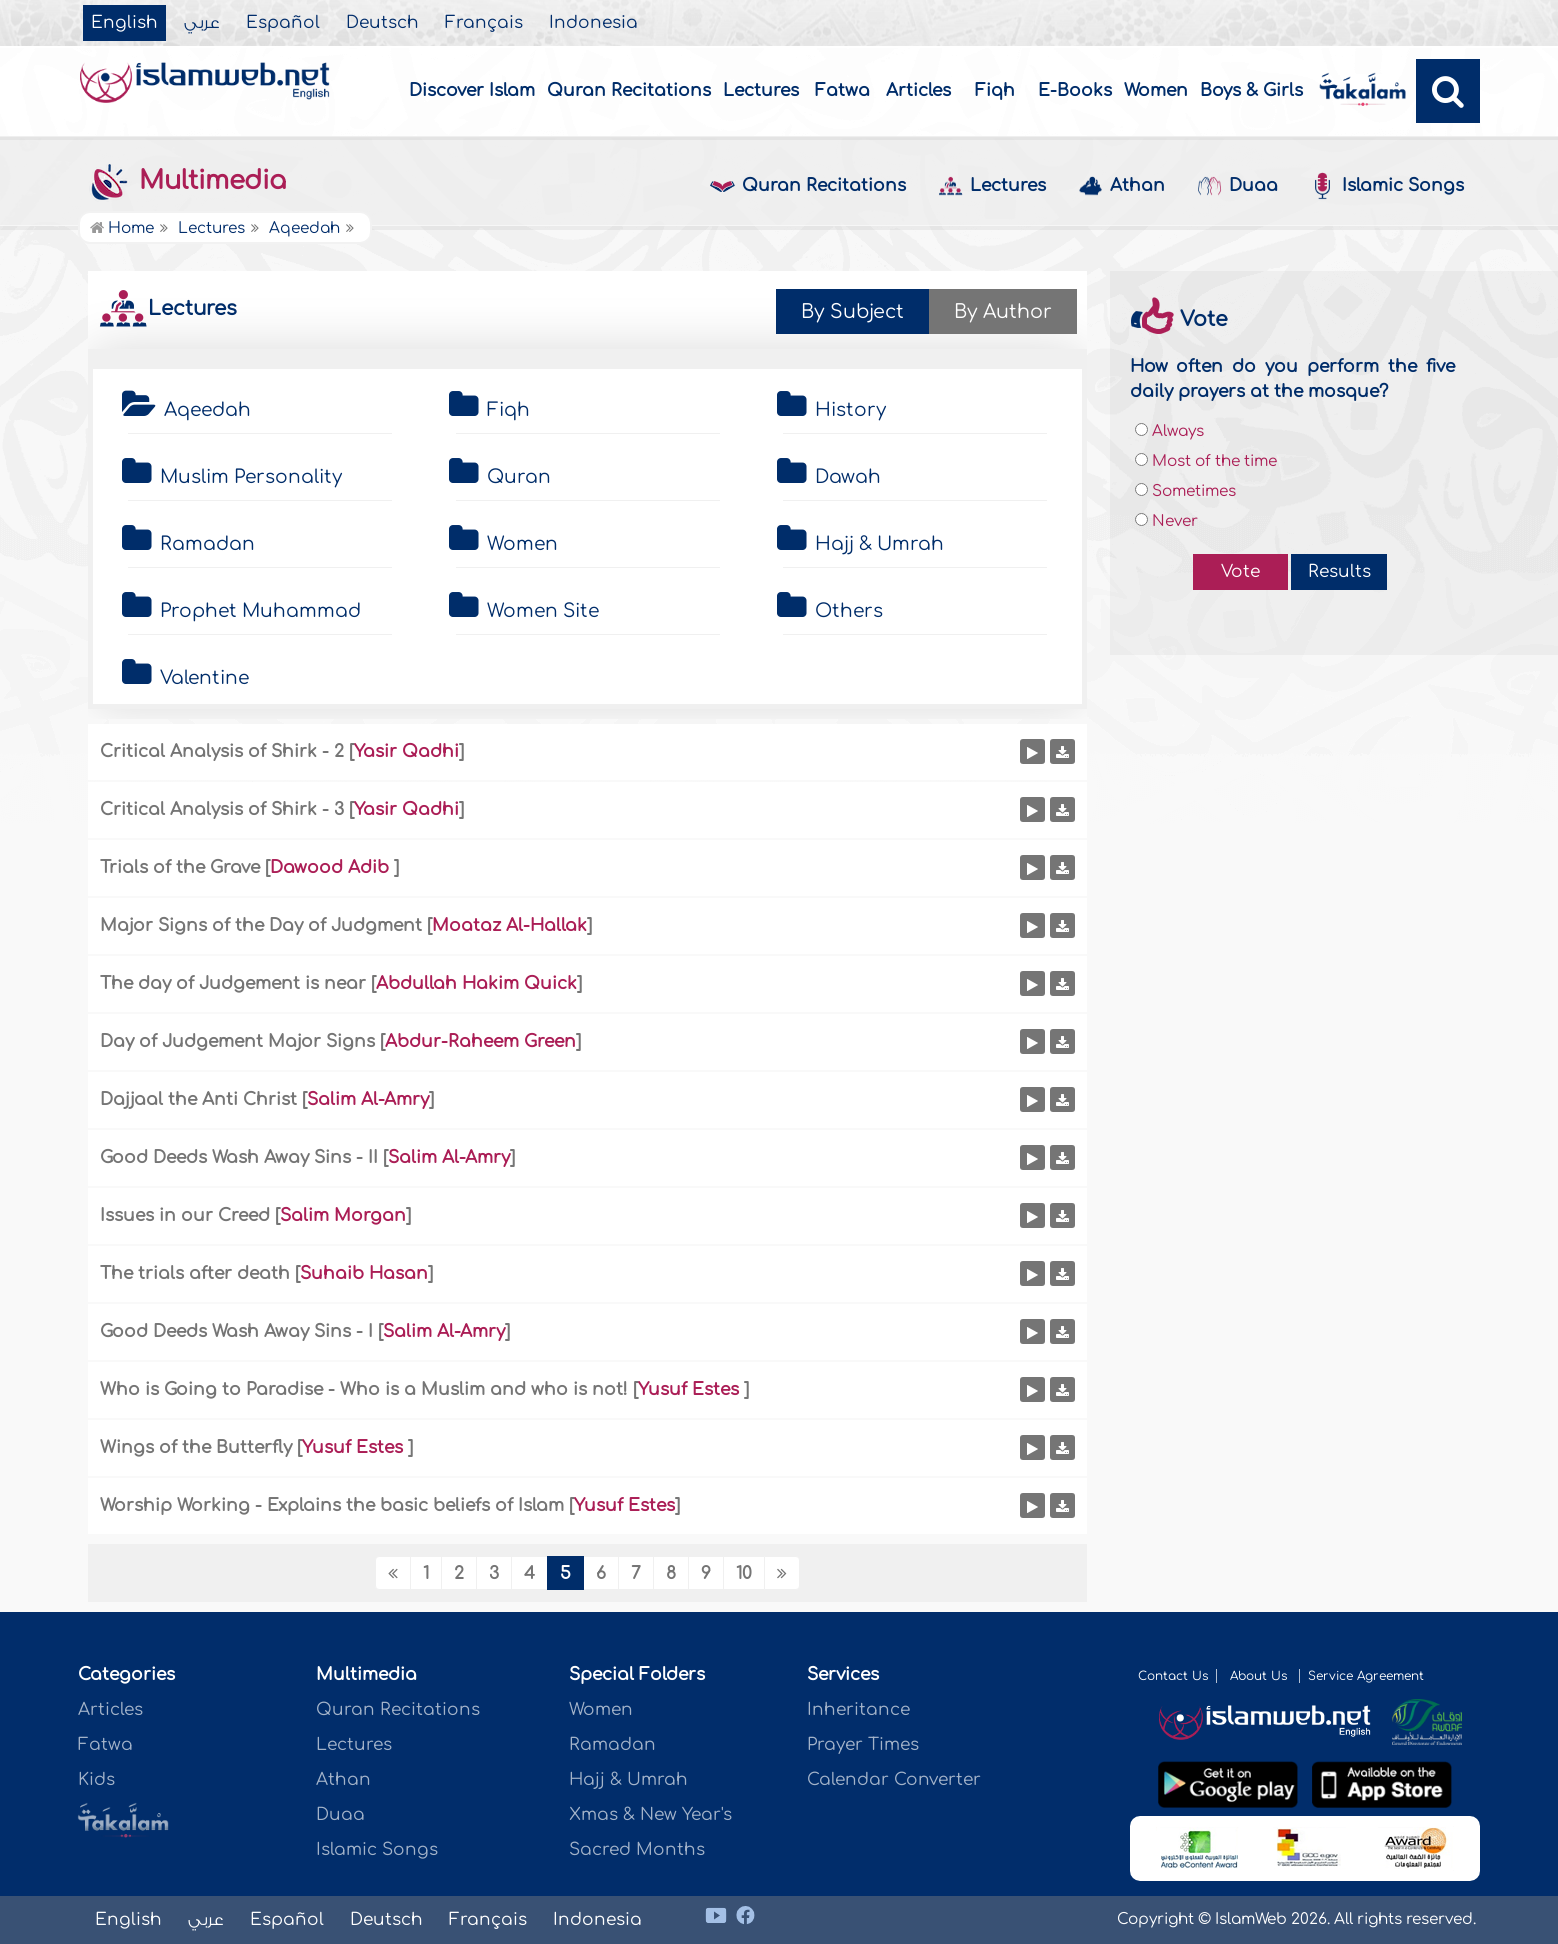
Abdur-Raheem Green (480, 1041)
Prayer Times (863, 1744)
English (124, 23)
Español (283, 23)
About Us (1260, 1676)
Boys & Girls (1251, 90)
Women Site (543, 611)
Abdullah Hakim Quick (476, 983)
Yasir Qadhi (406, 751)
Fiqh (995, 90)
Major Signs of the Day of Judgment (261, 925)
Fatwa (842, 90)
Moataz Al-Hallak (509, 925)
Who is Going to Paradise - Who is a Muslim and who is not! (364, 1389)
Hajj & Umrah (879, 544)
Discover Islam (472, 90)
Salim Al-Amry (368, 1099)
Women (1156, 90)
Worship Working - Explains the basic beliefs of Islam (332, 1505)
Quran (519, 477)
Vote (1240, 571)
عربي (202, 23)
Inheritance (858, 1709)
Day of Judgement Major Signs (237, 1041)
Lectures (761, 90)
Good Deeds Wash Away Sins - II (239, 1157)
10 (744, 1573)
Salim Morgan (343, 1215)
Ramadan (207, 544)
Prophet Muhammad (260, 611)
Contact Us (1173, 1676)
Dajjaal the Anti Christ (201, 1099)
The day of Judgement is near (233, 983)
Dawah (848, 477)
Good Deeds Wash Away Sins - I (236, 1331)
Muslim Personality (251, 477)
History (850, 410)
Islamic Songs (1387, 186)
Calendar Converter (894, 1779)
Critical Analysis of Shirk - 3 (222, 809)
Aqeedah (207, 410)
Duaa (1237, 186)
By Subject (852, 311)
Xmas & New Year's (650, 1814)
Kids (96, 1779)
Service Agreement (1366, 1676)
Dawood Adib (332, 867)
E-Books (1075, 90)
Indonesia (593, 23)
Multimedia (187, 181)
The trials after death (195, 1273)
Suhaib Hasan (364, 1273)
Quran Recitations (629, 90)
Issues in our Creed (185, 1215)
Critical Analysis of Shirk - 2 (222, 751)
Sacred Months (637, 1849)
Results (1339, 571)
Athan (1121, 186)
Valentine (204, 678)
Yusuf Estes (691, 1389)
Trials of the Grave (180, 867)
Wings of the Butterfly (198, 1447)
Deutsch (382, 23)
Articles (918, 90)
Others (849, 611)
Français (484, 23)
